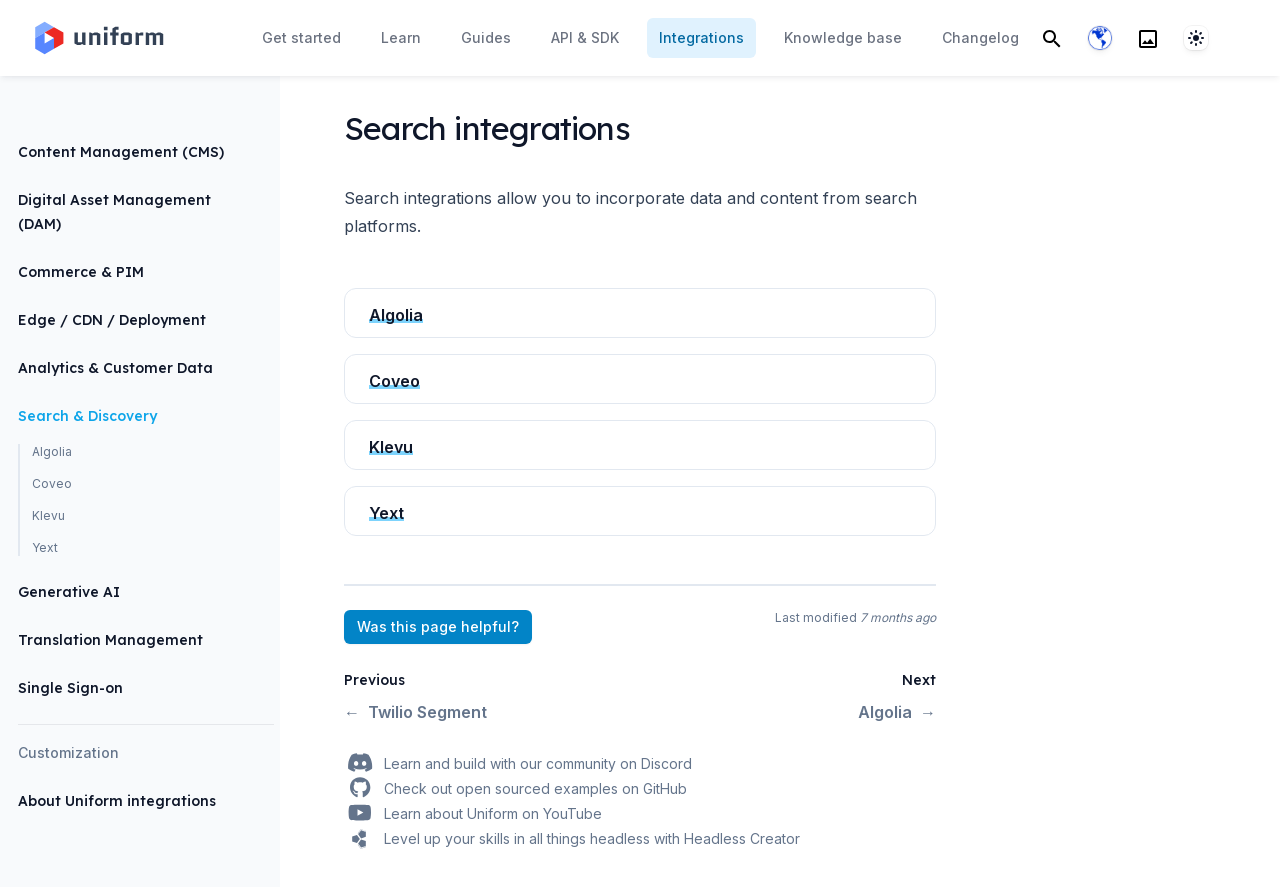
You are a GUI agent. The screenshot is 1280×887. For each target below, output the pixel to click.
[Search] (1052, 38)
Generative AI (69, 592)
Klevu (48, 515)
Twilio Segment (415, 712)
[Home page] (98, 38)
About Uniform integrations (117, 801)
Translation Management (110, 640)
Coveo (52, 483)
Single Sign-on (70, 688)
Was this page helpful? (438, 626)
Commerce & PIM (81, 272)
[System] (1196, 38)
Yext (45, 547)
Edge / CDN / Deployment (112, 320)
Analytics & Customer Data (115, 368)
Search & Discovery (87, 416)
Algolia (52, 451)
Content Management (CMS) (121, 152)
